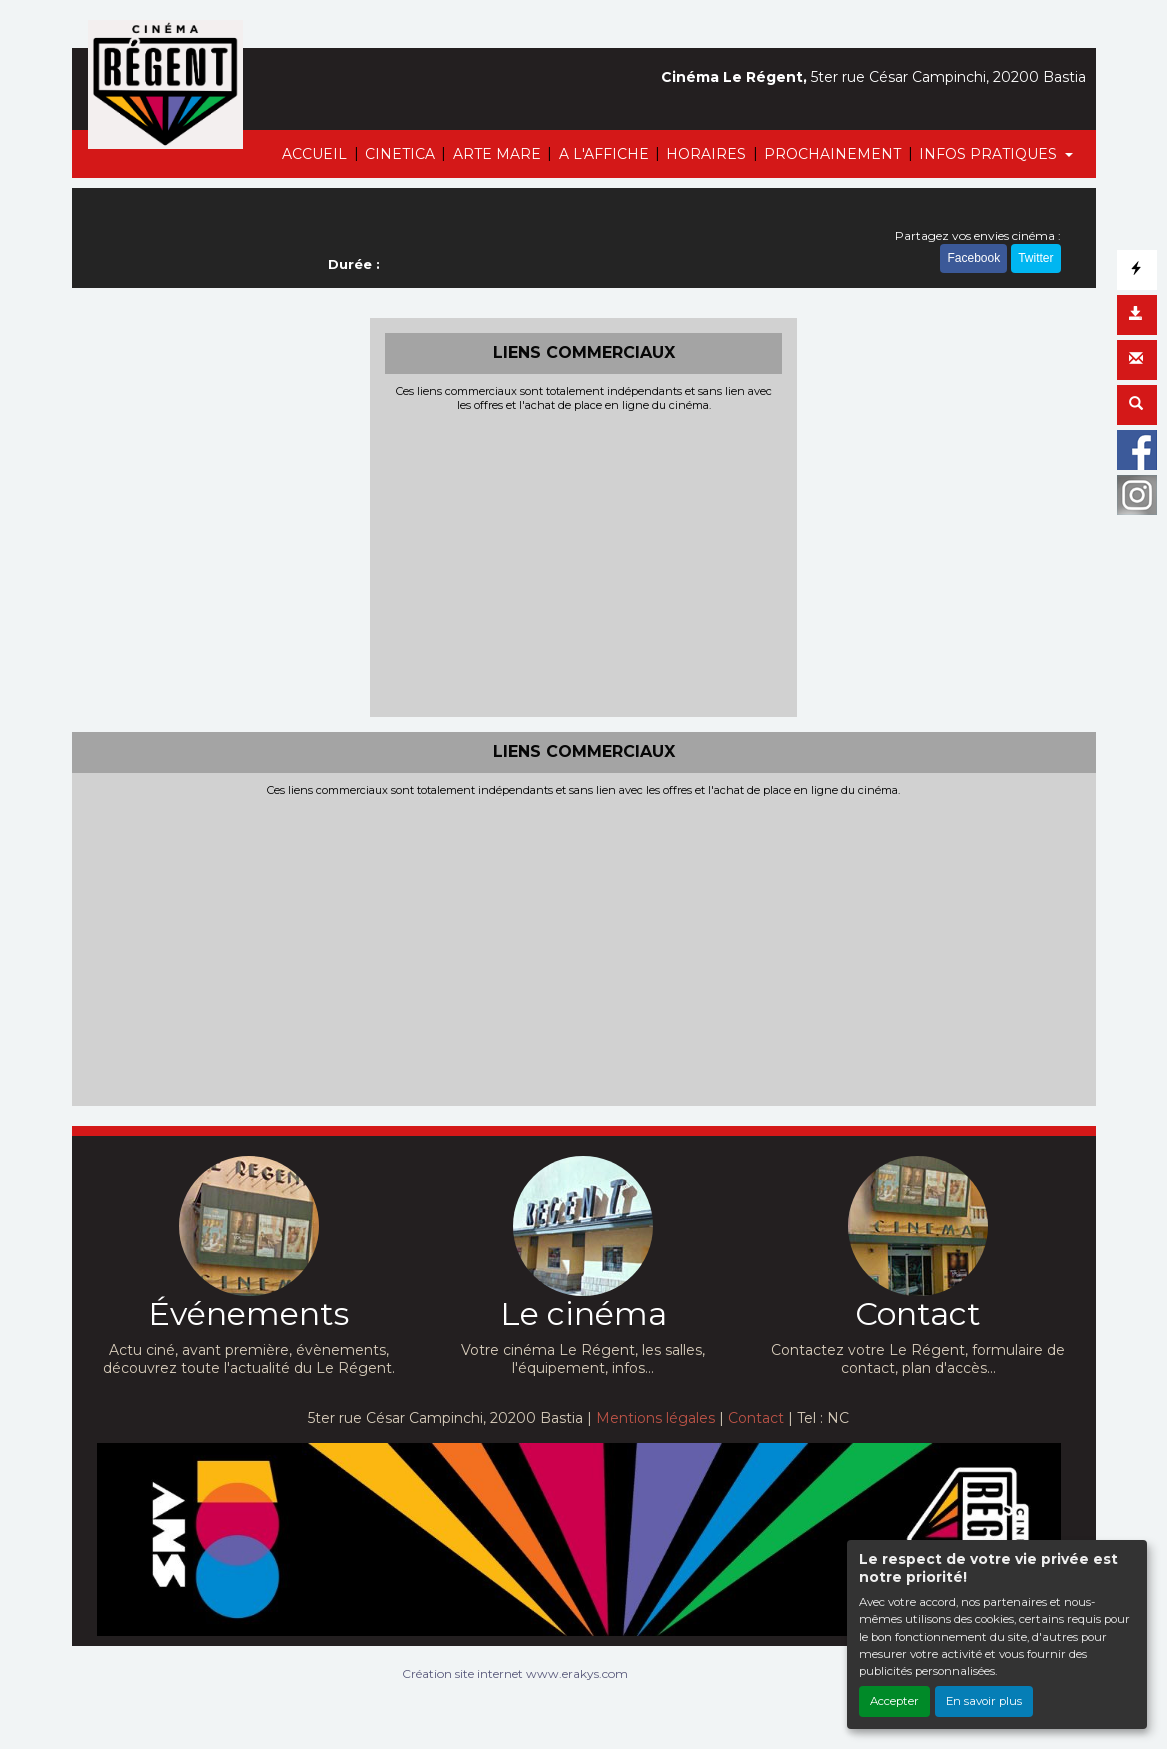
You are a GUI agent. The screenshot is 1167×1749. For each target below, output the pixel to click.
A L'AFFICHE (604, 154)
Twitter (1035, 258)
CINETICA (400, 154)
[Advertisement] (583, 562)
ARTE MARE (497, 154)
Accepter (894, 1701)
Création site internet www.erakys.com (515, 1673)
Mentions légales (655, 1418)
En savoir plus (984, 1701)
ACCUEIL (314, 154)
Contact (756, 1418)
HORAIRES (706, 154)
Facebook (973, 258)
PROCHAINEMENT (832, 154)
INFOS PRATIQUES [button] (990, 154)
